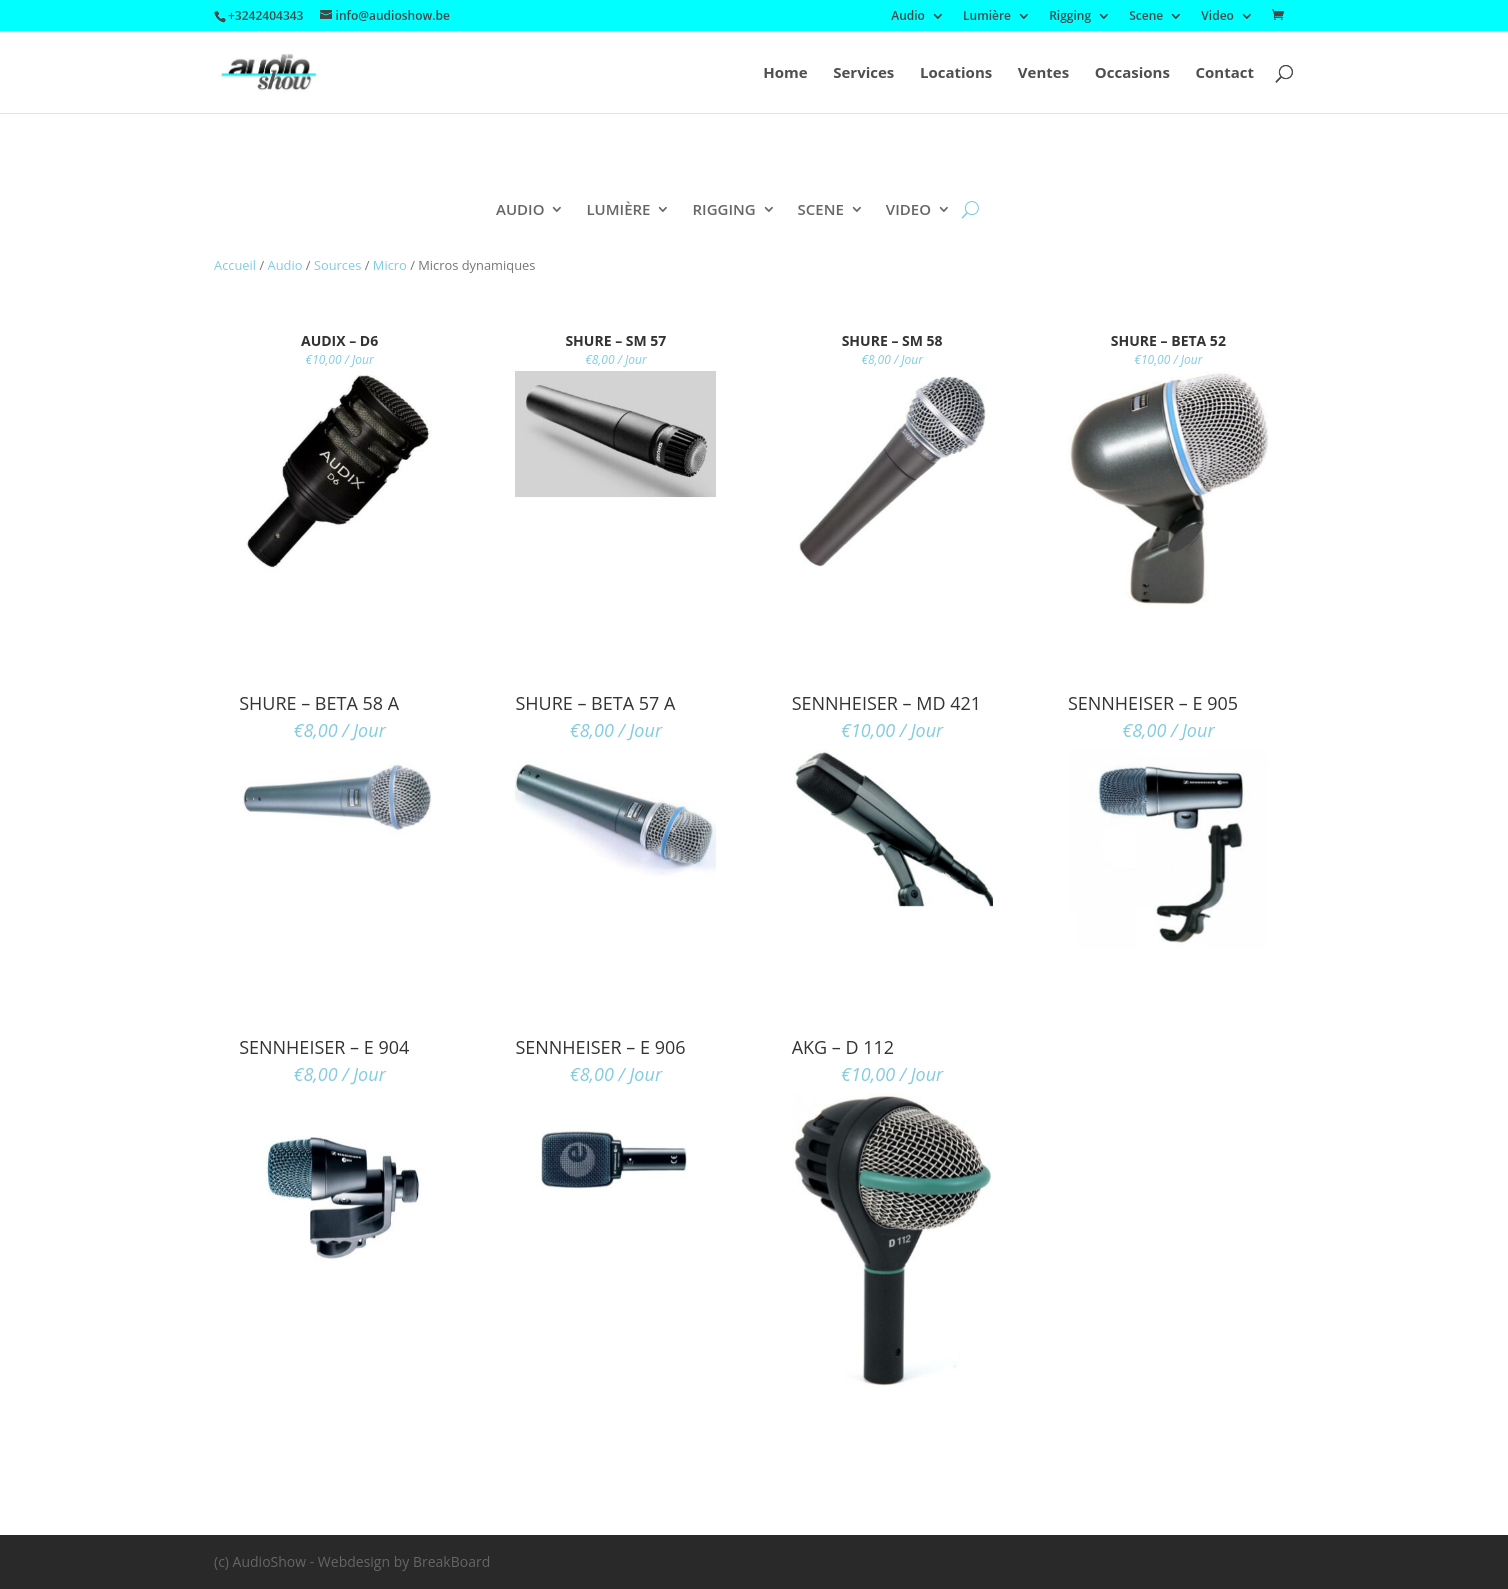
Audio (908, 17)
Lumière (987, 17)
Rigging (1070, 17)
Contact (1225, 73)
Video (1217, 17)
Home (785, 73)
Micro (390, 265)
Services (863, 73)
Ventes (1043, 73)
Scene (1146, 17)
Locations (956, 73)
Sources (338, 265)
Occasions (1132, 73)
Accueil (235, 265)
